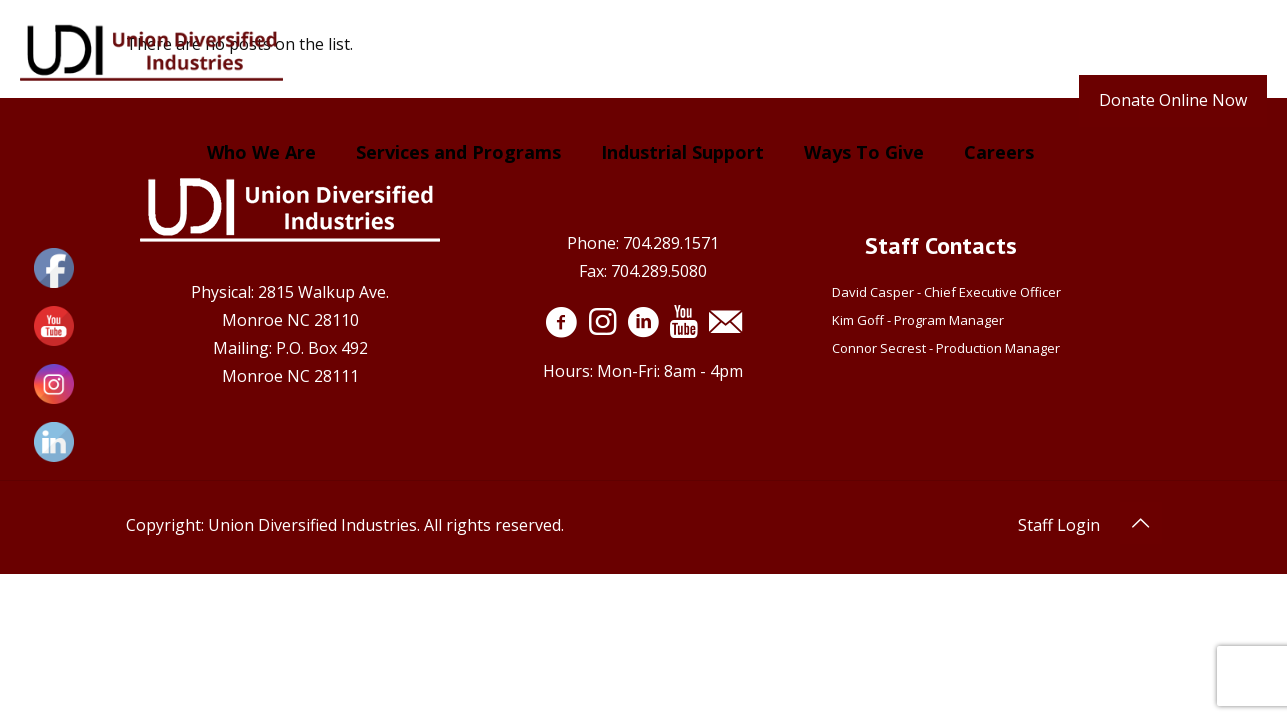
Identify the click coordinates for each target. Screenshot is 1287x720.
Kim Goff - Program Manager (921, 320)
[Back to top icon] (1141, 523)
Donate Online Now (1173, 100)
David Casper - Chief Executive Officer (946, 292)
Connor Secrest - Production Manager (946, 348)
